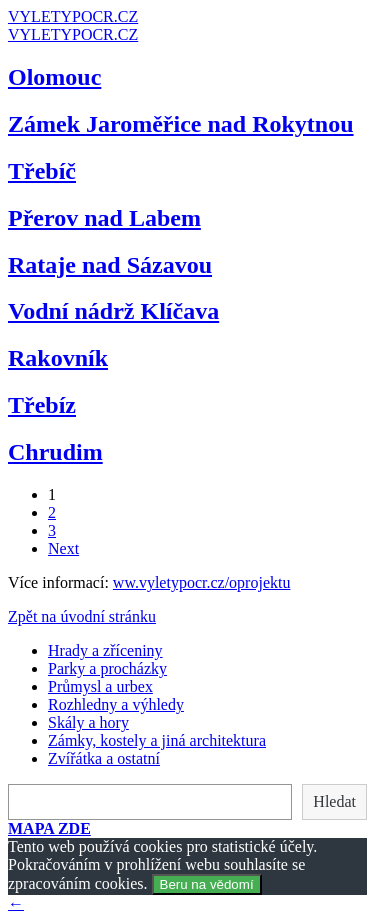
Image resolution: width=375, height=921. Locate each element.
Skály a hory (88, 722)
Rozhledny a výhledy (116, 704)
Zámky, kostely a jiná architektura (157, 740)
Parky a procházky (107, 668)
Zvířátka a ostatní (104, 758)
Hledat (334, 801)
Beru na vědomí (207, 884)
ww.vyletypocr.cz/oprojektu (202, 582)
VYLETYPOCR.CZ (73, 16)
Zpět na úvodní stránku (82, 616)
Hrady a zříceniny (105, 650)
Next (63, 548)
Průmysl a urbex (100, 686)
